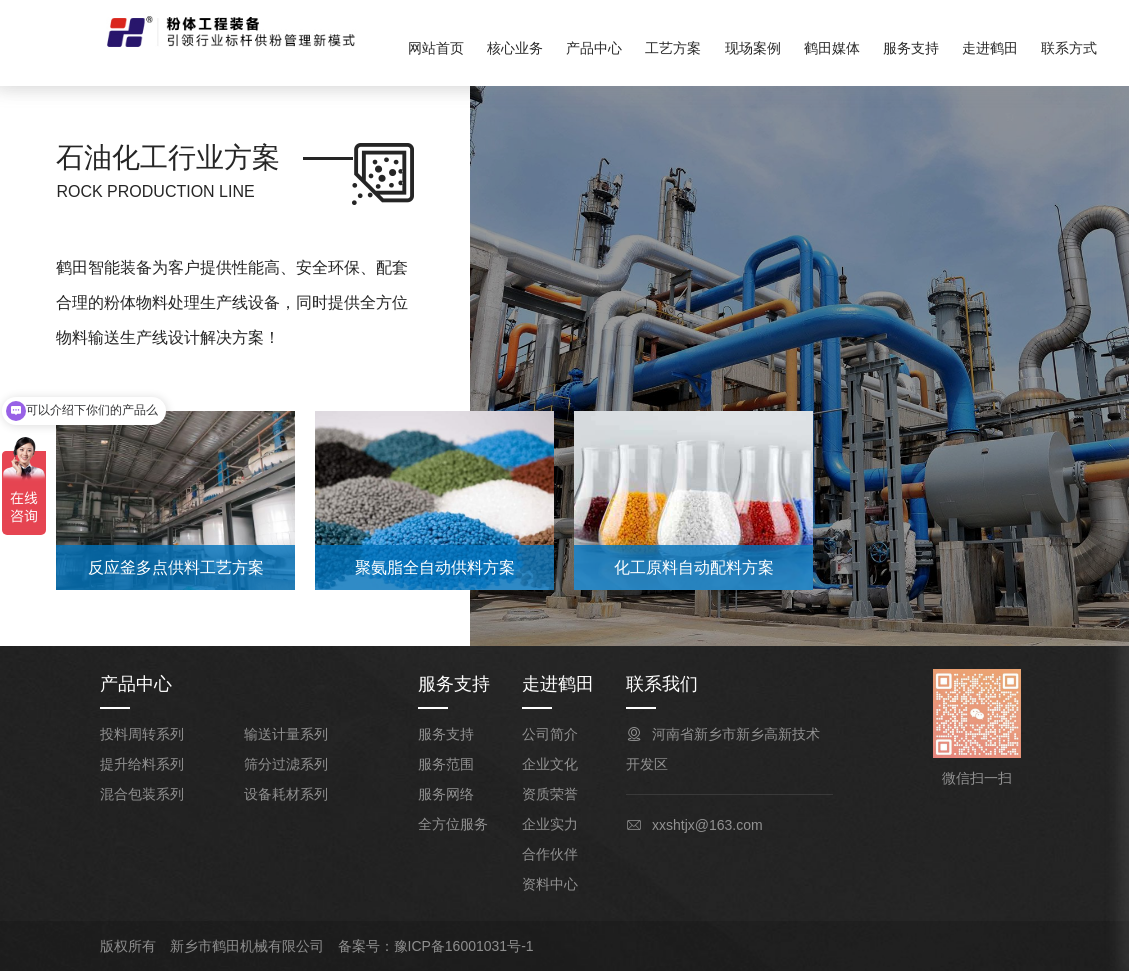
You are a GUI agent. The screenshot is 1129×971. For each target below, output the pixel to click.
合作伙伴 (550, 854)
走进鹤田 (990, 48)
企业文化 (550, 764)
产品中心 (594, 48)
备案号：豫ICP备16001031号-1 (436, 946)
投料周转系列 (142, 734)
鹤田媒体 (832, 48)
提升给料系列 (142, 764)
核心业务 (515, 48)
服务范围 (446, 764)
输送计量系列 (286, 734)
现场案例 (753, 48)
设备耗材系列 (286, 794)
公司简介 (550, 734)
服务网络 (446, 794)
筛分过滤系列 (286, 764)
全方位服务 (453, 824)
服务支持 (911, 48)
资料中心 (550, 884)
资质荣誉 (550, 794)
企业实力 (550, 824)
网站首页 (436, 48)
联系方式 (1069, 48)
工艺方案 (673, 48)
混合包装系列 (142, 794)
